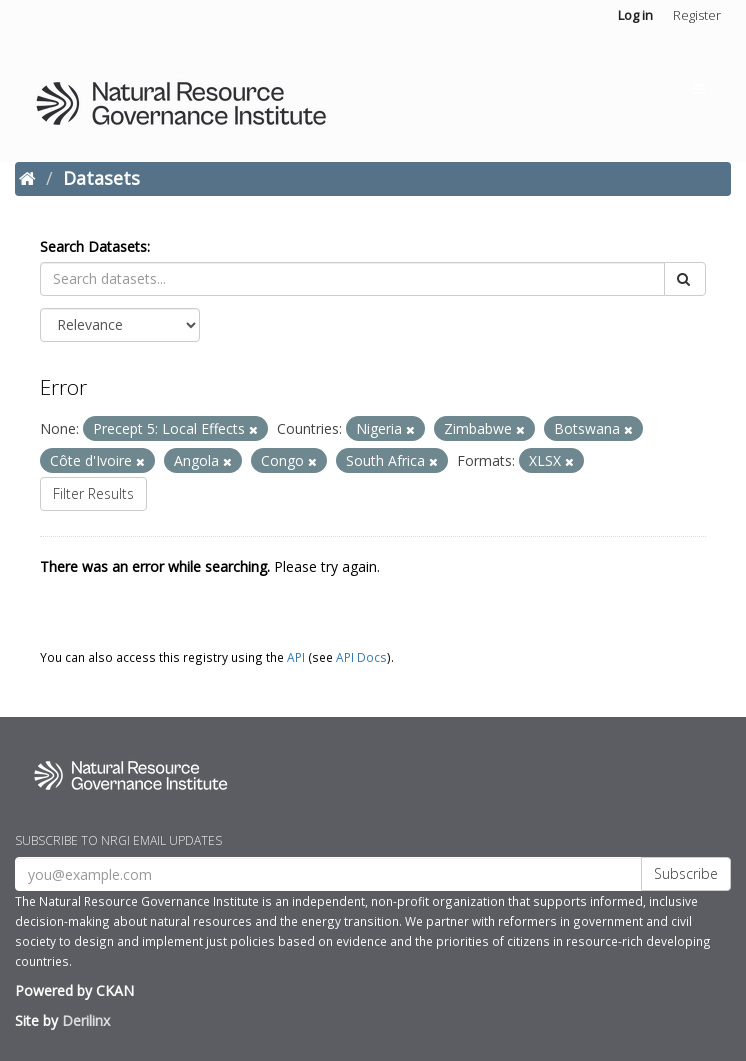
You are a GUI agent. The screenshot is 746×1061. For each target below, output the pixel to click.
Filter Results (93, 493)
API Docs (361, 657)
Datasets (101, 178)
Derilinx (86, 1020)
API (296, 657)
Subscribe (686, 873)
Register (697, 15)
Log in (635, 15)
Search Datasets (93, 246)
